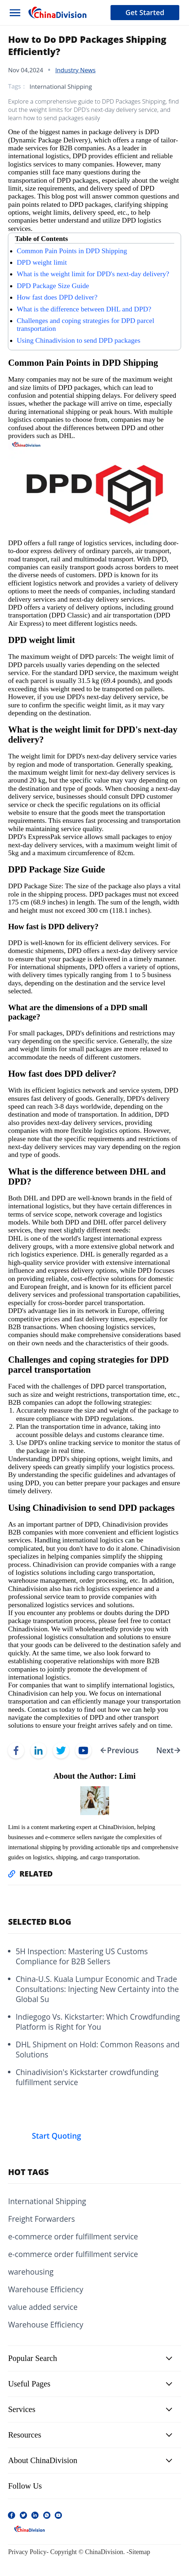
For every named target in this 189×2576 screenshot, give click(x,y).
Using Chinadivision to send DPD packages (78, 340)
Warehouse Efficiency (45, 2289)
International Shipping (61, 86)
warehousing (30, 2272)
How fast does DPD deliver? (57, 297)
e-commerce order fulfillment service (73, 2236)
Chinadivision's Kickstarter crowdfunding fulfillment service (86, 2077)
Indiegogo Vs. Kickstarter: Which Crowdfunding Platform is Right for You (97, 2022)
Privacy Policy (27, 2552)
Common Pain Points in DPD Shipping (72, 251)
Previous (123, 1750)
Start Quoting (56, 2136)
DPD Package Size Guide (53, 285)
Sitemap (139, 2552)
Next (165, 1750)
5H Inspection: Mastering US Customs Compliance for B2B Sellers (81, 1956)
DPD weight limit (42, 262)
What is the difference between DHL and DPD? (84, 309)
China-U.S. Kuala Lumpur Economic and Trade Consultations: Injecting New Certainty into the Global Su (97, 1989)
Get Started (145, 12)
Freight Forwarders (41, 2219)
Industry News (75, 70)
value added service (42, 2307)
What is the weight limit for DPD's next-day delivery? (93, 274)
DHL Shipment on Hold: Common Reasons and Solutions (97, 2049)
